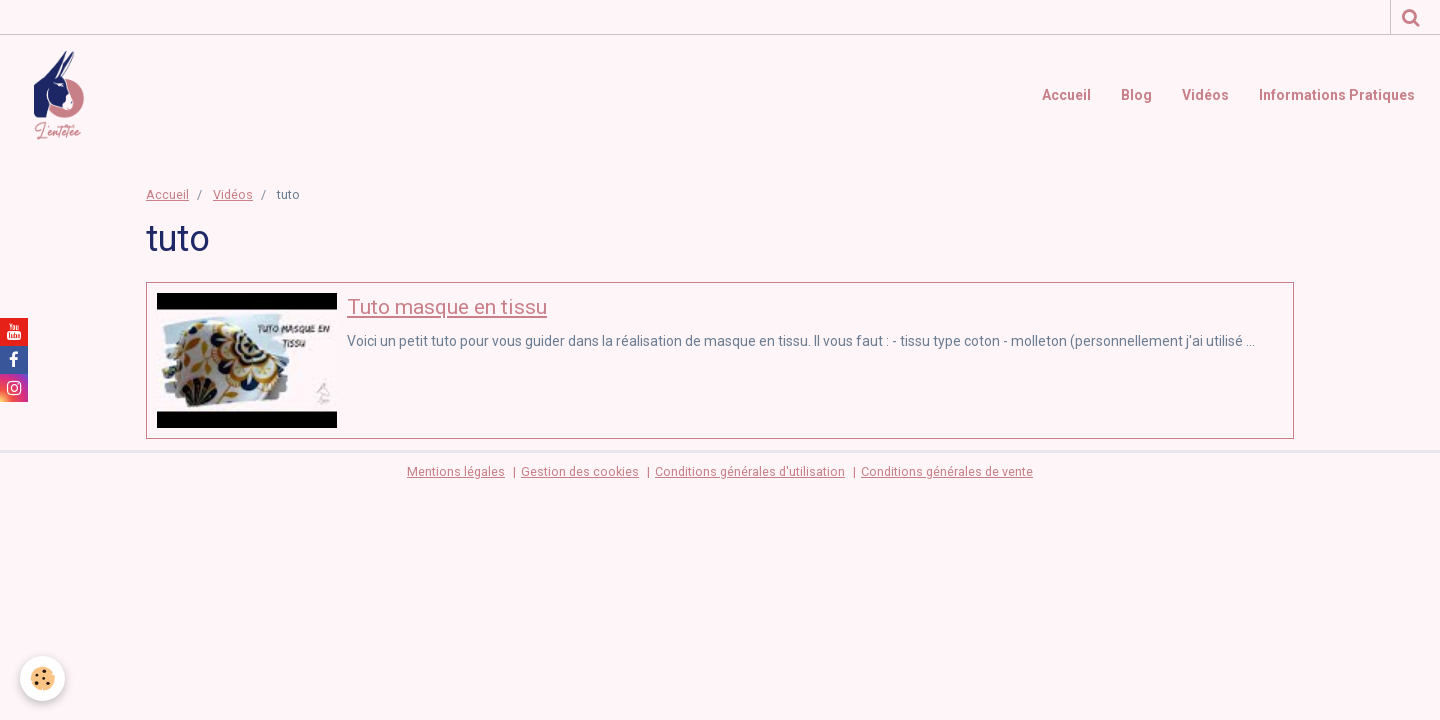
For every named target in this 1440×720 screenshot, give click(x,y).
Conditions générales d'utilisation (750, 471)
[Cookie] (42, 678)
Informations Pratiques (1337, 95)
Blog (1136, 95)
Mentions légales (456, 471)
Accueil (1066, 95)
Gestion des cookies (580, 471)
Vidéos (1205, 95)
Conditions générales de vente (947, 471)
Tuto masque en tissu (447, 307)
